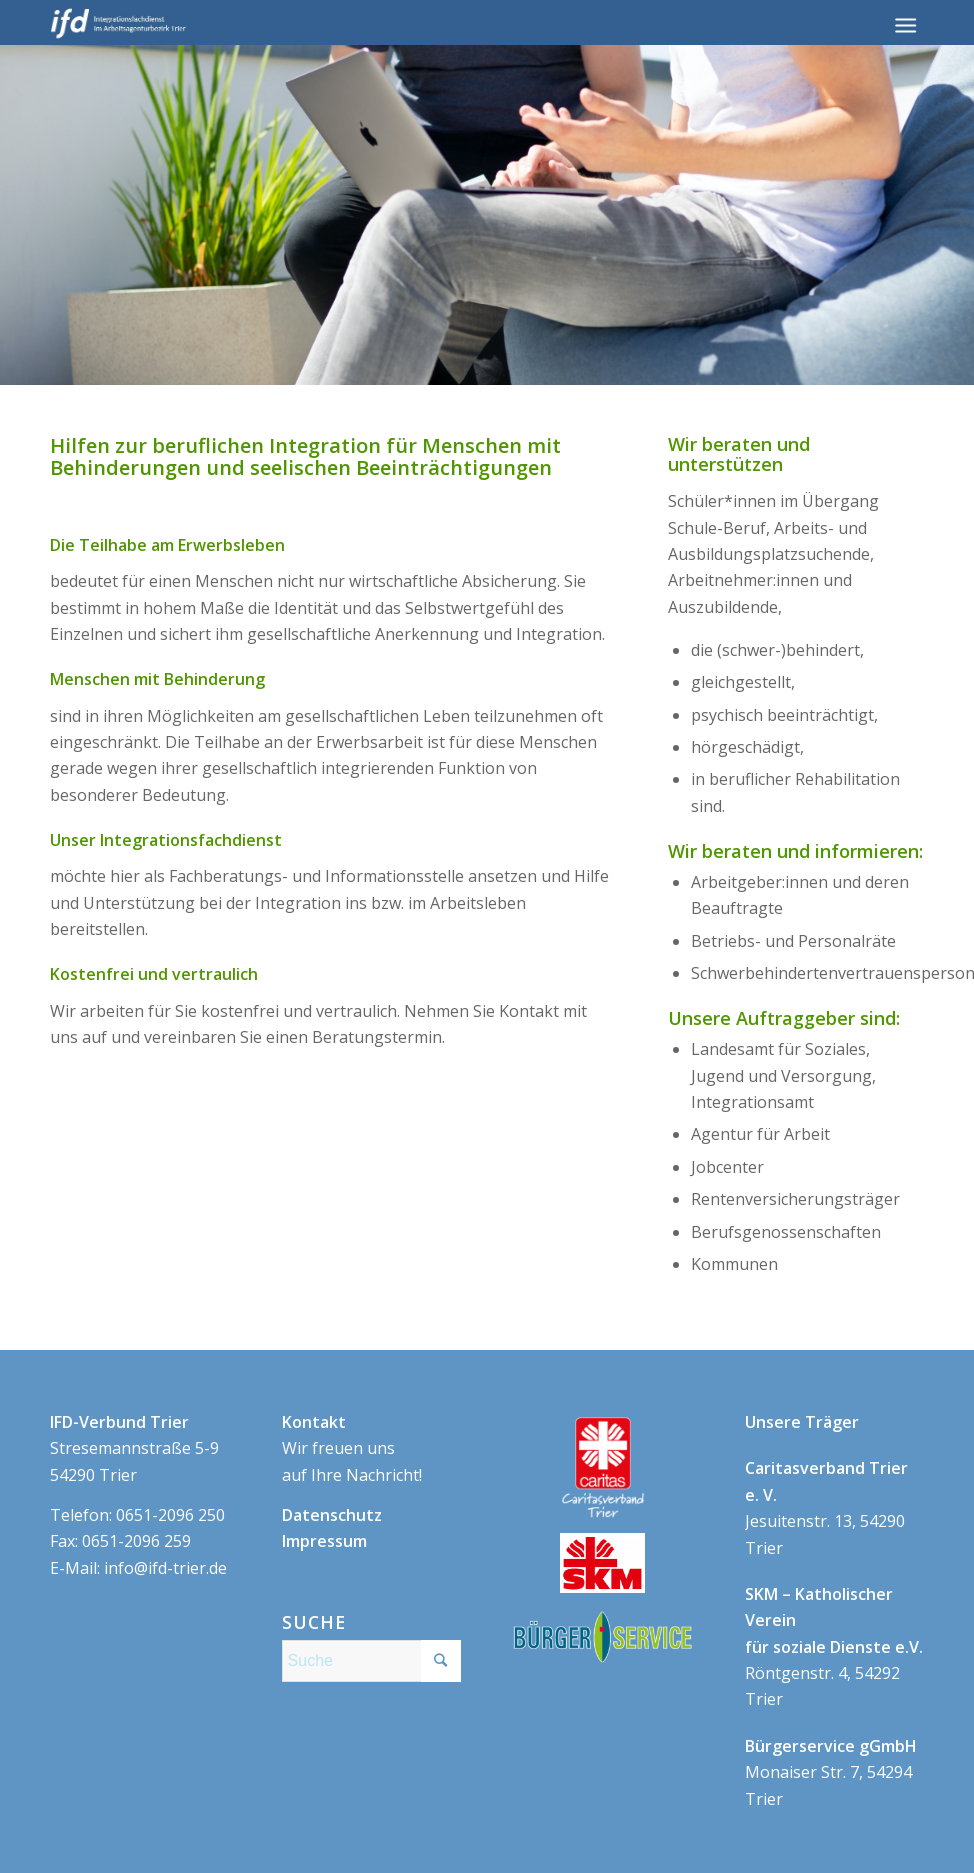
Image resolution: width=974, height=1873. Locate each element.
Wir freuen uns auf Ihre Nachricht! (352, 1448)
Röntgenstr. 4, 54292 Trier (834, 1647)
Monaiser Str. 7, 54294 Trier (831, 1772)
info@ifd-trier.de (165, 1568)
